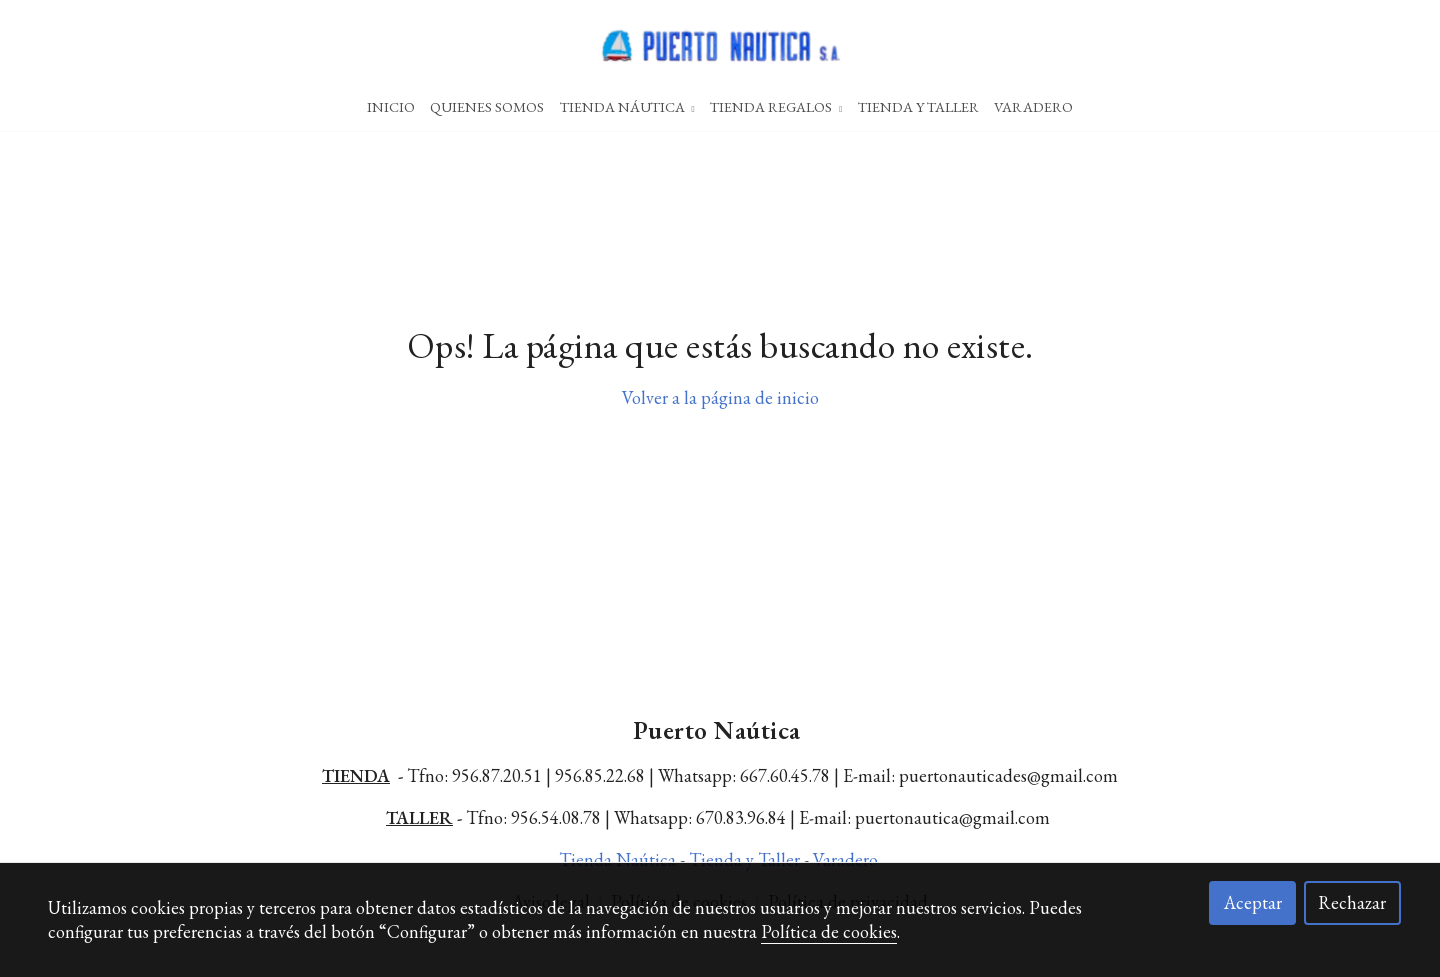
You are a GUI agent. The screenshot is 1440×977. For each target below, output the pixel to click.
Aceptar (1253, 902)
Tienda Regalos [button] (776, 106)
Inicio (391, 106)
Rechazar (1352, 902)
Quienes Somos (487, 106)
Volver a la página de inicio (720, 419)
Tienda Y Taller (918, 106)
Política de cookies (829, 931)
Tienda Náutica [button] (627, 106)
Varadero (1033, 106)
